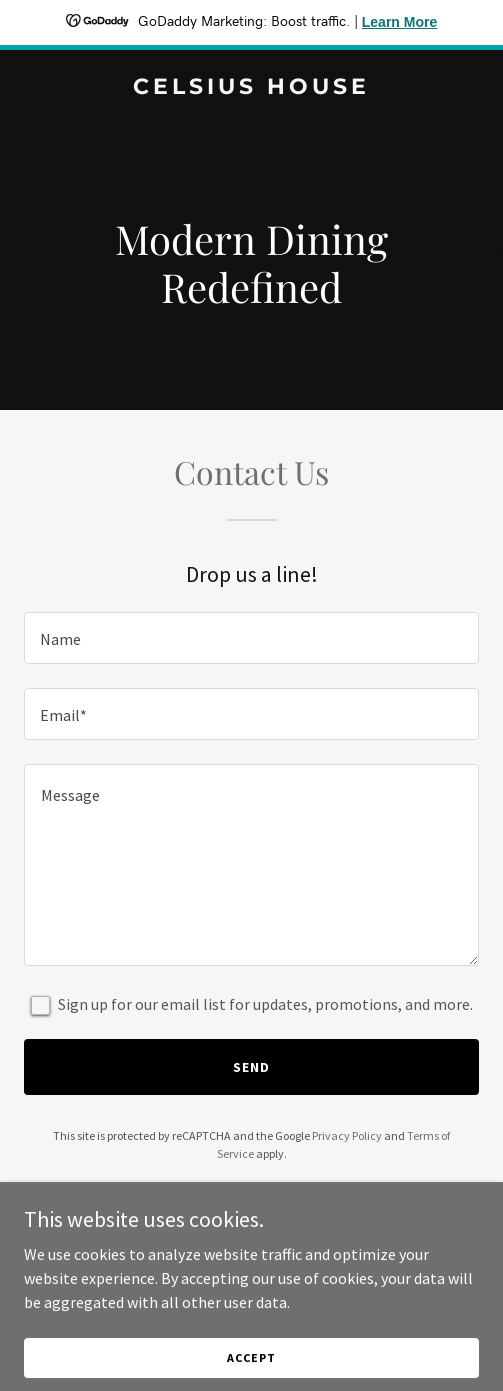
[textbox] (251, 638)
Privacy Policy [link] (347, 1135)
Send (251, 1067)
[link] (251, 88)
